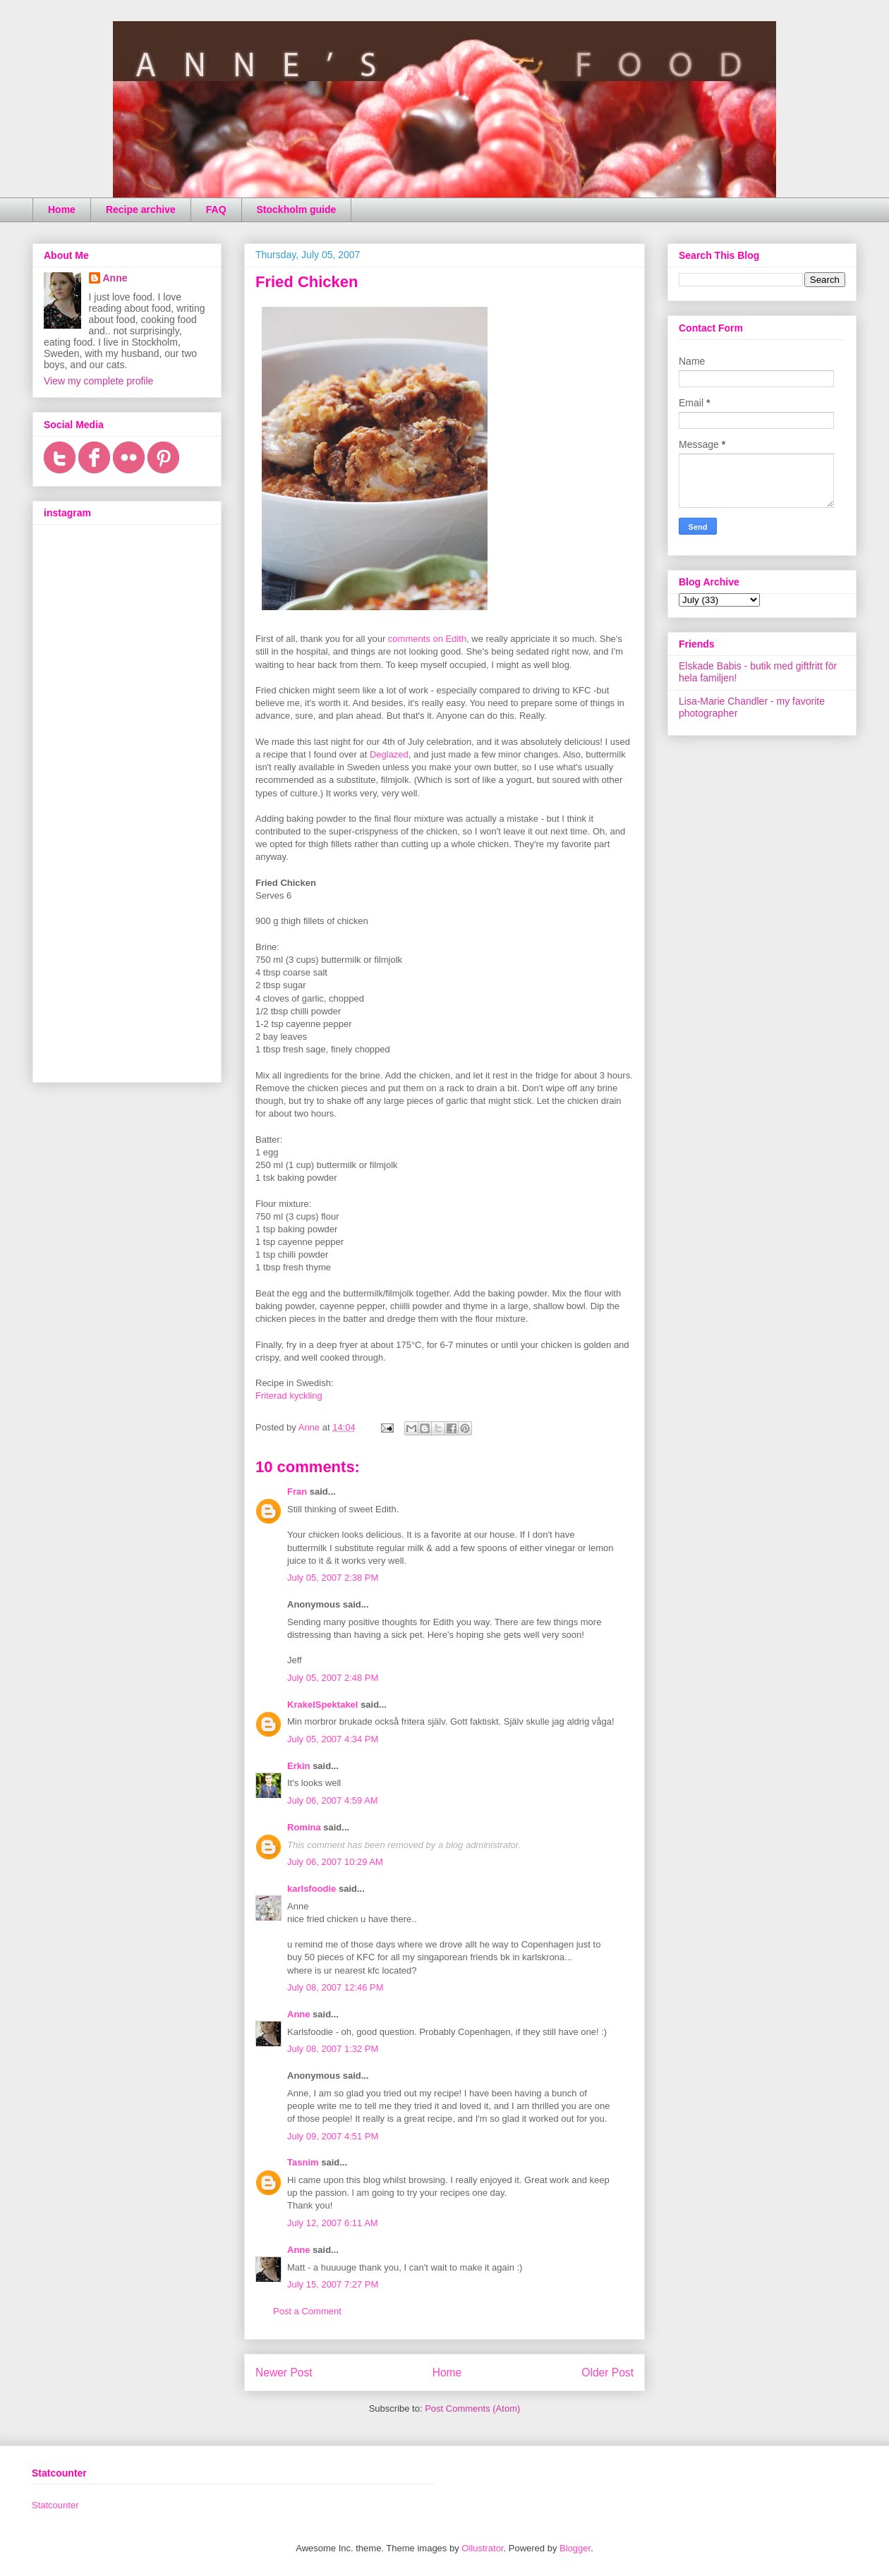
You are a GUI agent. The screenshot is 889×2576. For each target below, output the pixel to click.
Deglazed (389, 754)
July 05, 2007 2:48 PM (332, 1677)
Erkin (298, 1766)
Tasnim (303, 2162)
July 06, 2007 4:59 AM (332, 1800)
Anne (298, 2014)
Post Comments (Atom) (472, 2408)
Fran (297, 1491)
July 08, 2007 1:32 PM (332, 2048)
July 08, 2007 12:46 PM (335, 1987)
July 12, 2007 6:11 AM (332, 2223)
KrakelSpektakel (322, 1704)
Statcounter (55, 2505)
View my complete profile (98, 381)
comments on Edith (427, 638)
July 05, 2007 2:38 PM (332, 1577)
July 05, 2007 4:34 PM (332, 1739)
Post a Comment (307, 2311)
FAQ (216, 209)
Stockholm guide (297, 209)
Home (61, 209)
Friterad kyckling (288, 1395)
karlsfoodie (311, 1888)
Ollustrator (482, 2548)
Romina (304, 1827)
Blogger (575, 2548)
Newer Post (284, 2372)
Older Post (607, 2372)
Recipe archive (141, 209)
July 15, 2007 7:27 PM (332, 2284)
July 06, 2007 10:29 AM (335, 1862)
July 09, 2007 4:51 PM (332, 2136)
